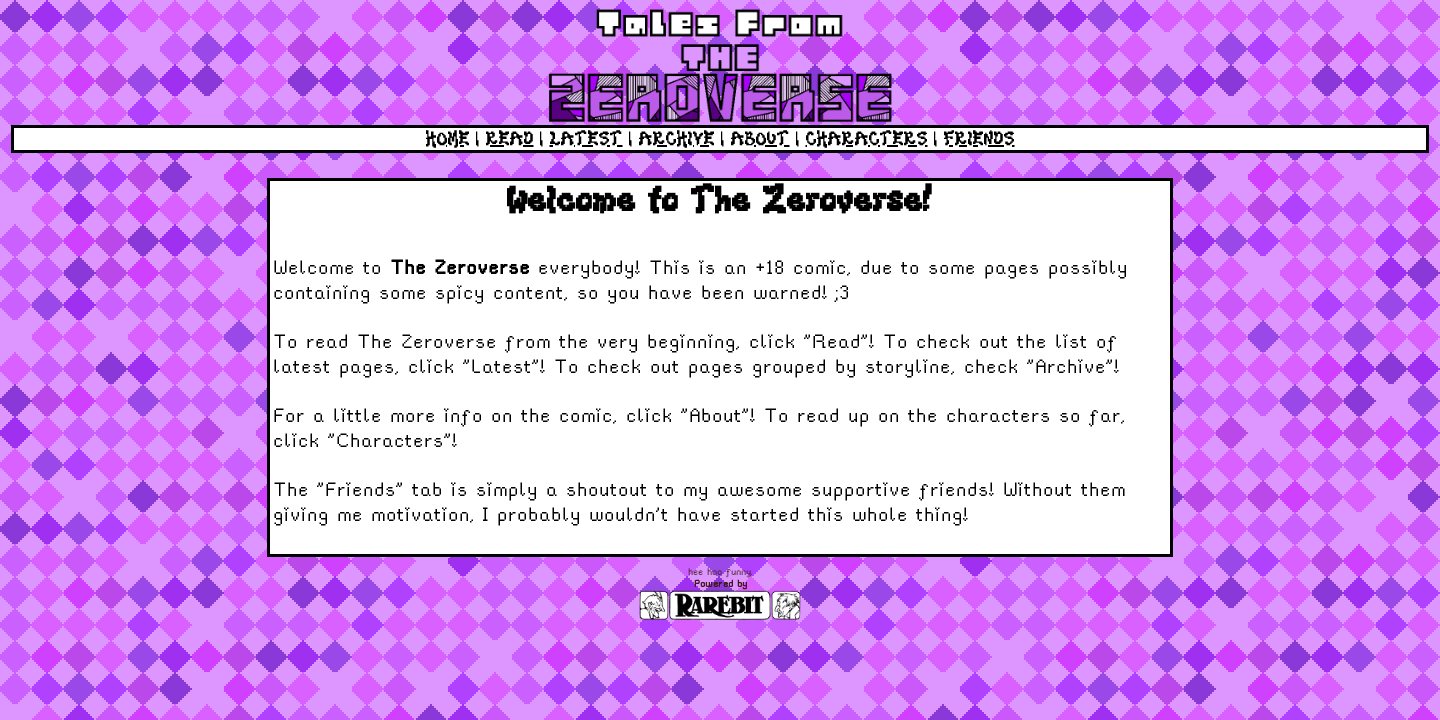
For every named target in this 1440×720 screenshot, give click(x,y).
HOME (448, 139)
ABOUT (760, 139)
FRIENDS (979, 139)
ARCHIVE (677, 139)
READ (510, 139)
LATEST (586, 139)
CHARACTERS (867, 139)
